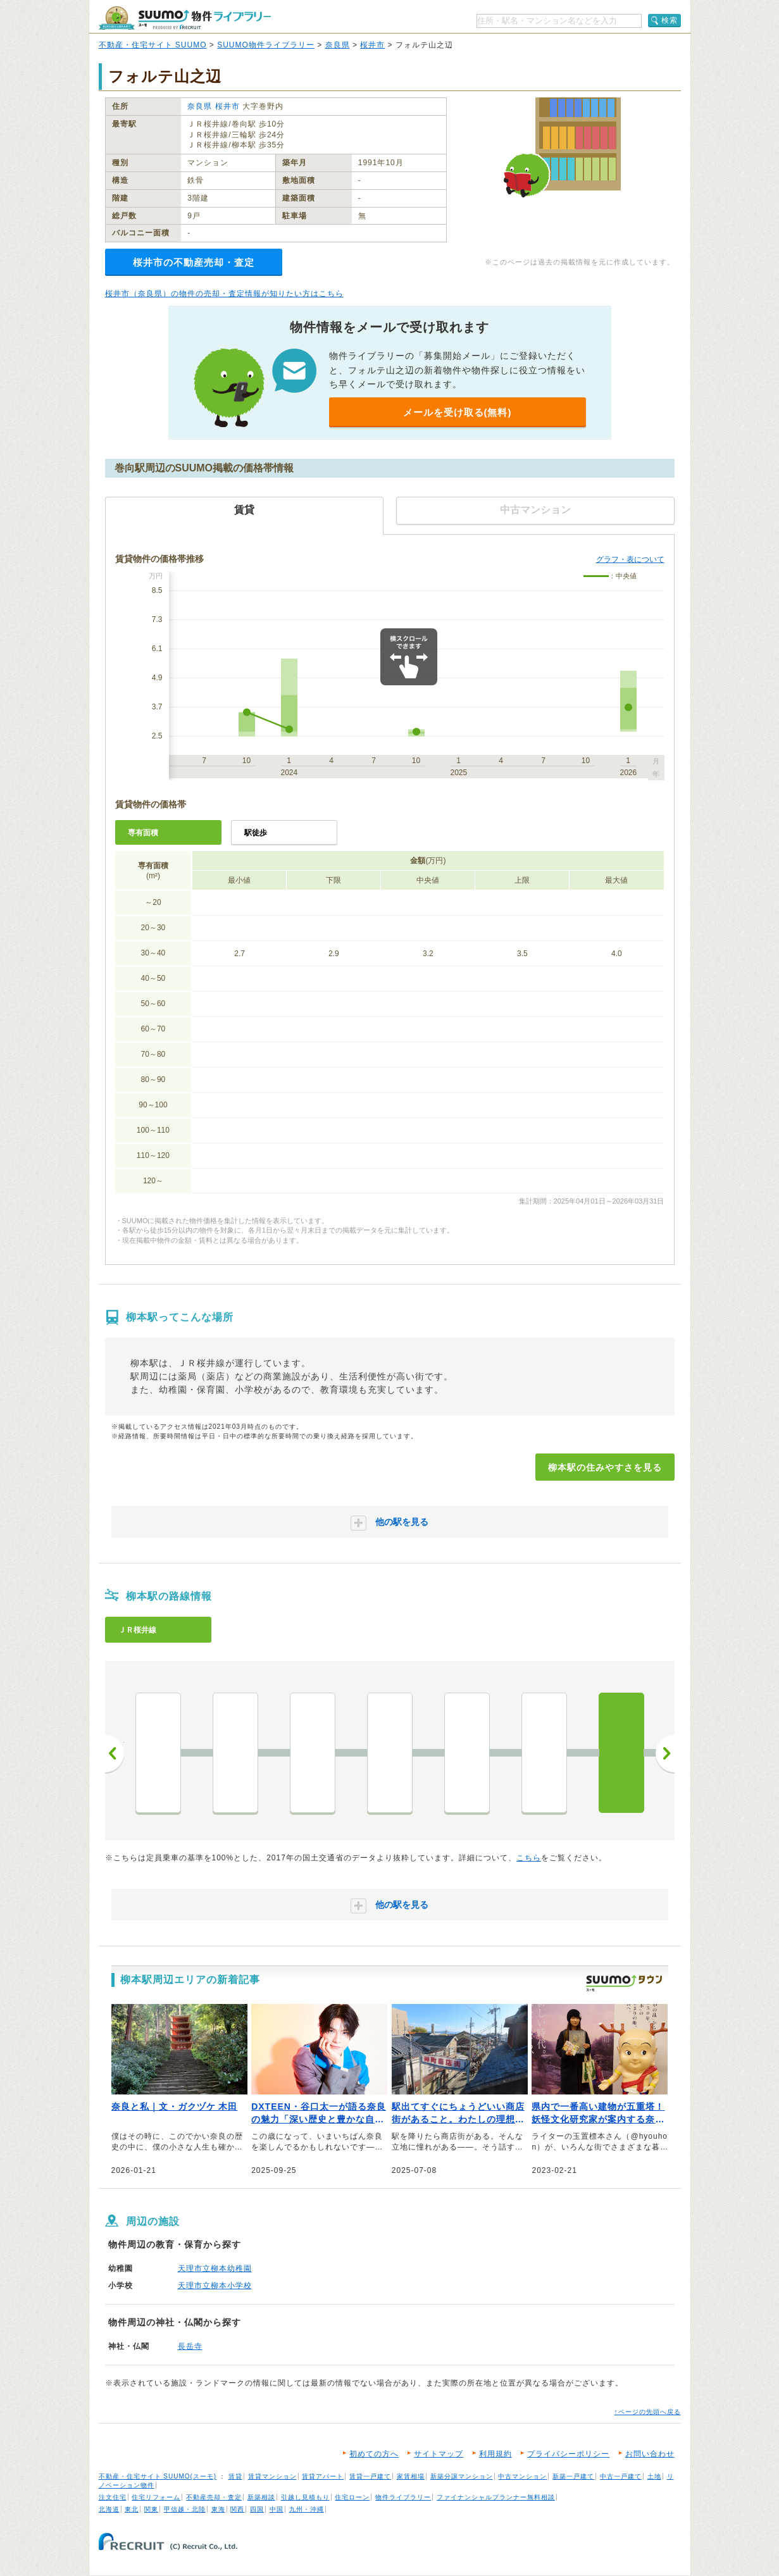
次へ (665, 1753)
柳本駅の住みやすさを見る (605, 1467)
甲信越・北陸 (185, 2509)
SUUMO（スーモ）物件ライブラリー (185, 18)
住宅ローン (352, 2497)
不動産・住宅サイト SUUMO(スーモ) (158, 2476)
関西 (237, 2509)
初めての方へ (374, 2453)
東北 (132, 2509)
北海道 (109, 2509)
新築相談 (261, 2497)
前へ (114, 1753)
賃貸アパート (323, 2476)
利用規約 (495, 2453)
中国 (277, 2509)
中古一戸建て (621, 2476)
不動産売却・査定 (214, 2497)
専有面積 (143, 832)
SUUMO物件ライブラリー (266, 44)
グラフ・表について (630, 559)
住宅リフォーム (156, 2497)
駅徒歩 (255, 832)
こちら (528, 1857)
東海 (218, 2509)
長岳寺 (190, 2346)
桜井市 (372, 44)
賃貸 (235, 2476)
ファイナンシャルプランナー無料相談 (496, 2497)
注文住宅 (113, 2497)
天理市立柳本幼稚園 (215, 2268)
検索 (669, 20)
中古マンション (522, 2476)
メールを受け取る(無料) (457, 412)
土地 (654, 2476)
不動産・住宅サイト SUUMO (153, 44)
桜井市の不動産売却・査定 (193, 262)
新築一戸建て (573, 2476)
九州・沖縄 (306, 2509)
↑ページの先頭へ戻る (647, 2411)
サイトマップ (438, 2453)
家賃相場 (411, 2476)
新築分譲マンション (461, 2476)
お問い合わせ (650, 2453)
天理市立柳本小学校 (215, 2285)
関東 (151, 2509)
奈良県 (337, 44)
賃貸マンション (272, 2476)
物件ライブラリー (403, 2497)
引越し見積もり (305, 2497)
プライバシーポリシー (568, 2453)
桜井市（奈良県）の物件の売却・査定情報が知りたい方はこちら (224, 293)
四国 (257, 2509)
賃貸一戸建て (370, 2476)
